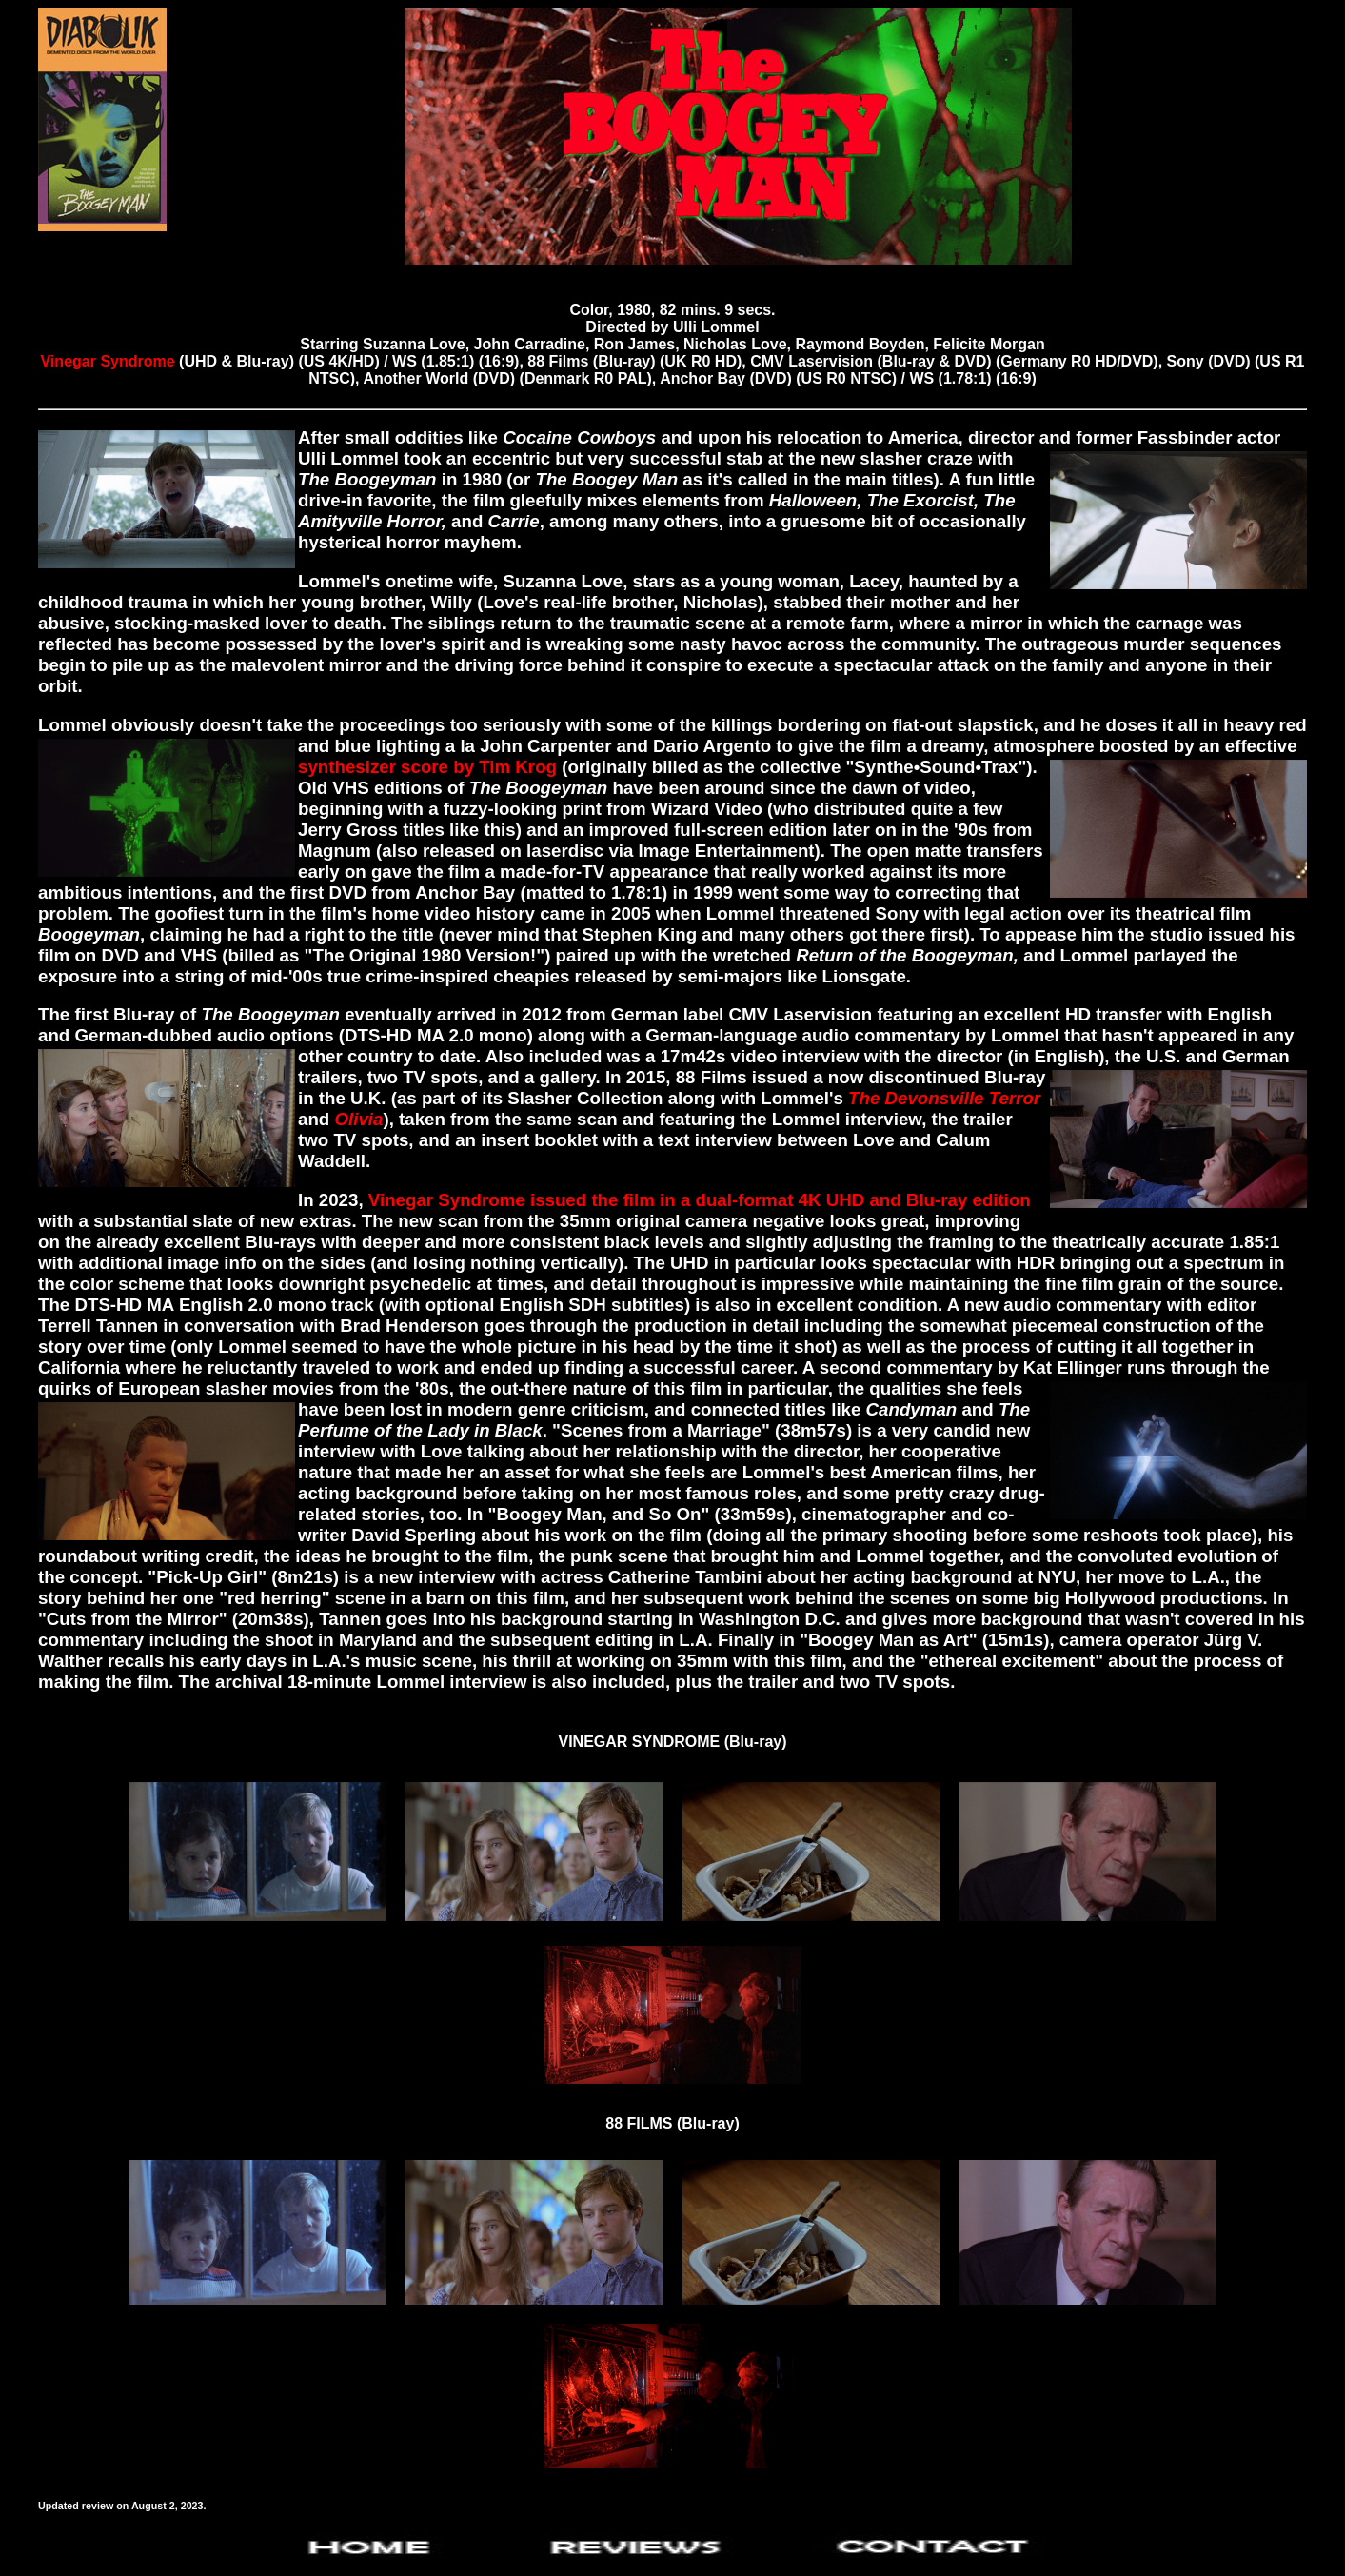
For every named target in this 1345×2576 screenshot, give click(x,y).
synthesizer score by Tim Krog (427, 767)
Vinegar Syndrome (108, 361)
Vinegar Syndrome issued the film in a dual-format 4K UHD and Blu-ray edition (699, 1200)
